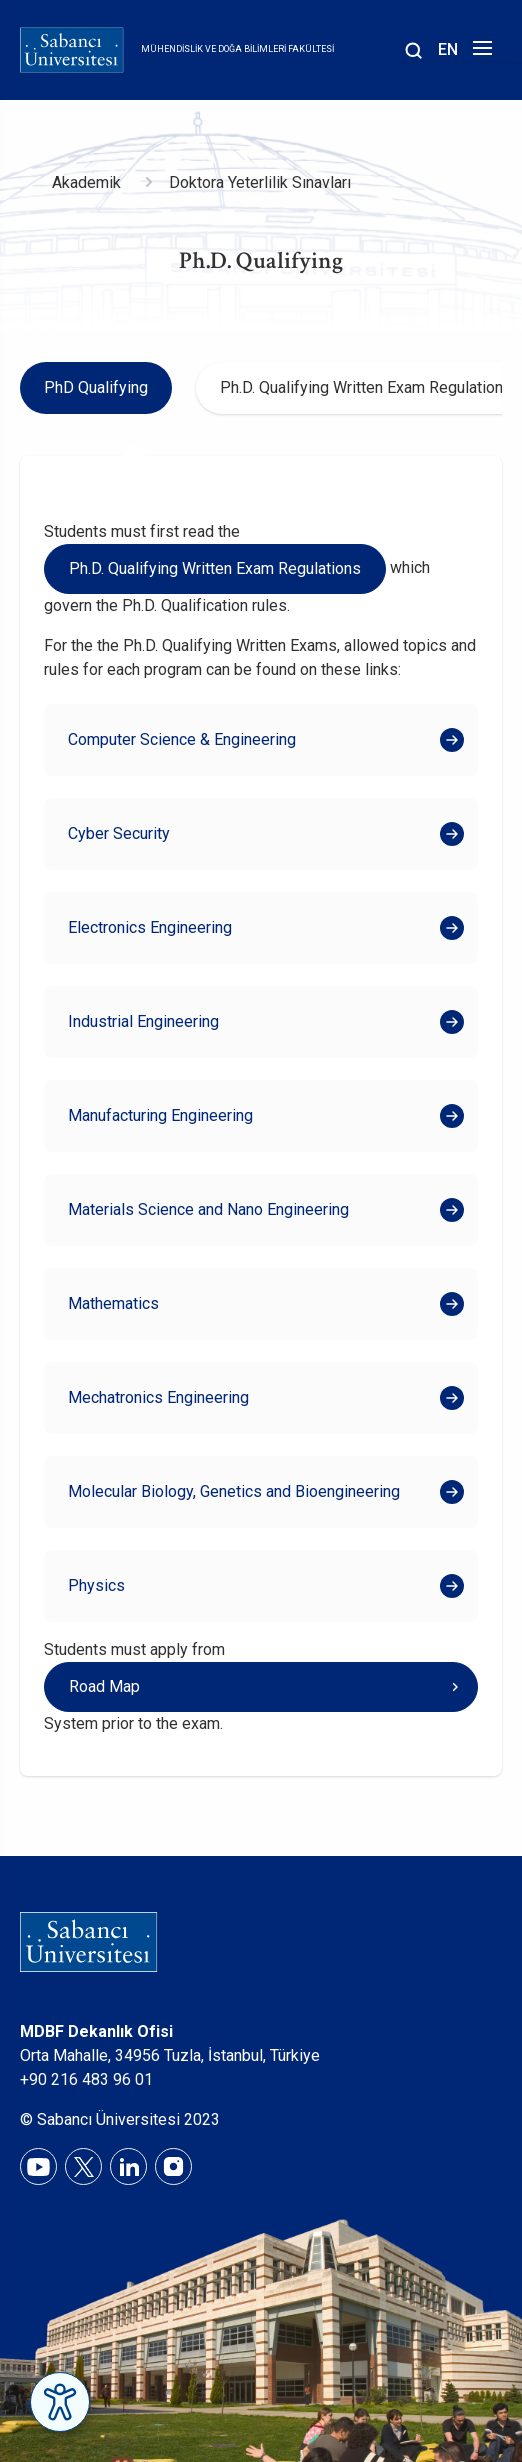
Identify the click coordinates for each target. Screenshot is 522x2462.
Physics (96, 1585)
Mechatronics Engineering (158, 1397)
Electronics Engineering (150, 927)
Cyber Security (119, 833)
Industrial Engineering (143, 1021)
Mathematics (113, 1303)
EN (448, 49)
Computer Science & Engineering (184, 739)
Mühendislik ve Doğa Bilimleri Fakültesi (237, 49)
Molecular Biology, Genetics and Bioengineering (234, 1491)
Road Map (104, 1686)
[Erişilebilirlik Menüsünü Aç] (60, 2402)
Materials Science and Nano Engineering (208, 1209)
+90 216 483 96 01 (86, 2079)
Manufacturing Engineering (160, 1115)
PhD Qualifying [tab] (96, 387)
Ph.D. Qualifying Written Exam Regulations (215, 568)
